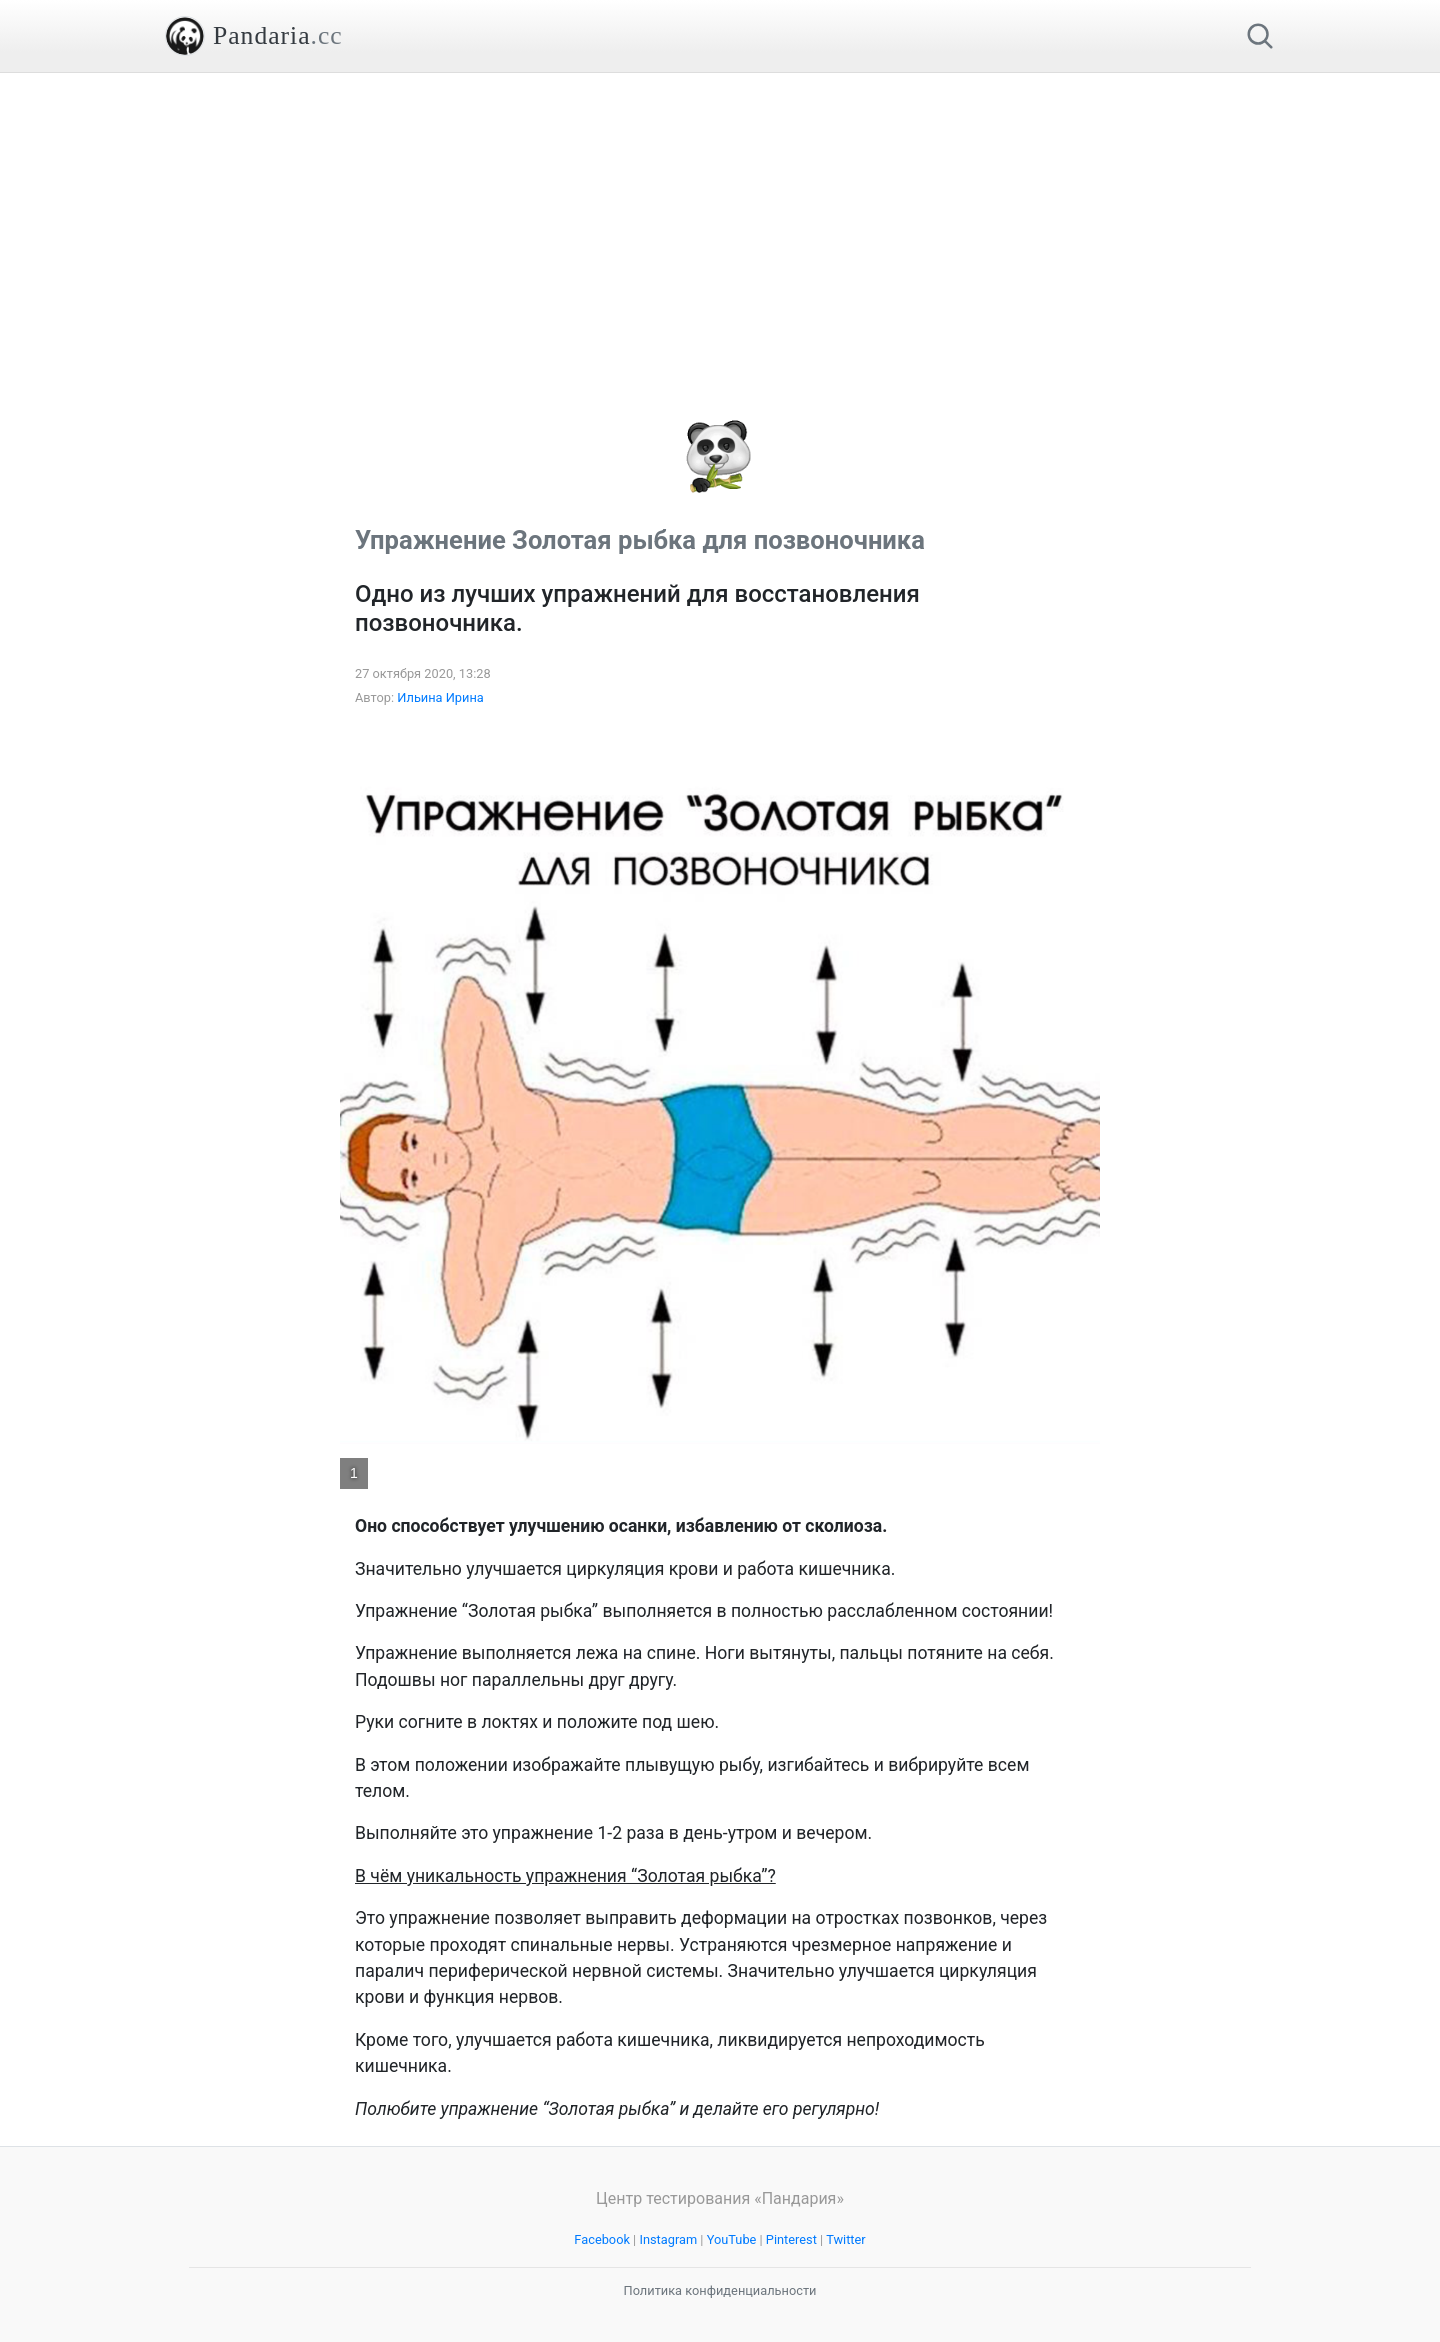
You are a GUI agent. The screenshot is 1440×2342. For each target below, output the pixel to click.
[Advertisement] (720, 213)
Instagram (668, 2239)
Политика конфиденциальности (720, 2290)
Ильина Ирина (440, 697)
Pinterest (791, 2239)
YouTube (732, 2239)
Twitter (846, 2239)
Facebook (602, 2239)
